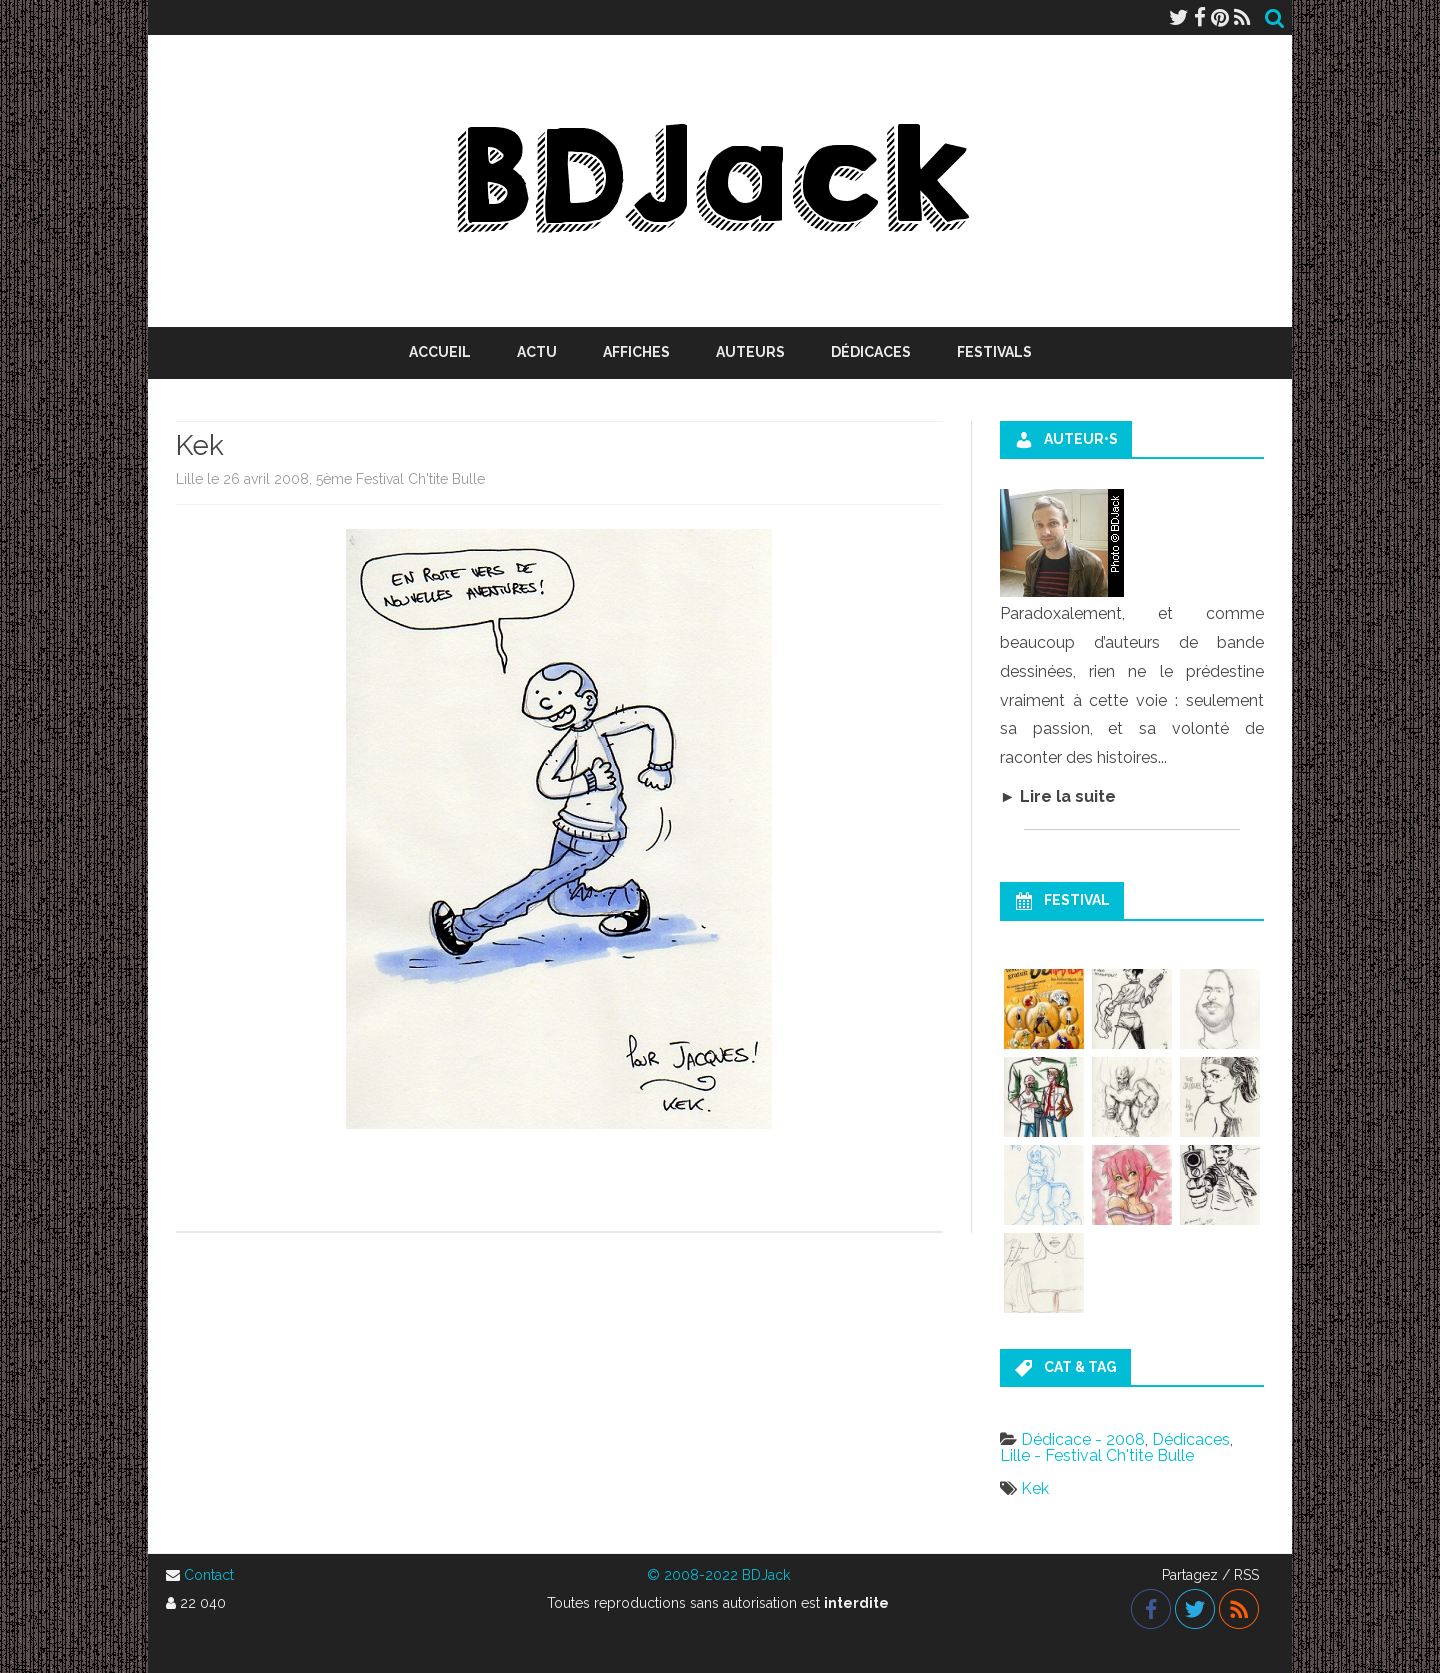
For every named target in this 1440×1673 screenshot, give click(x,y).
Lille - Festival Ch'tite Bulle (1097, 1455)
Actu (537, 352)
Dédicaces (871, 352)
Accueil (440, 352)
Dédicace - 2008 (1083, 1439)
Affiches (636, 352)
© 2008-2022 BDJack (718, 1575)
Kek (1035, 1488)
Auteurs (750, 352)
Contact (209, 1575)
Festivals (994, 352)
